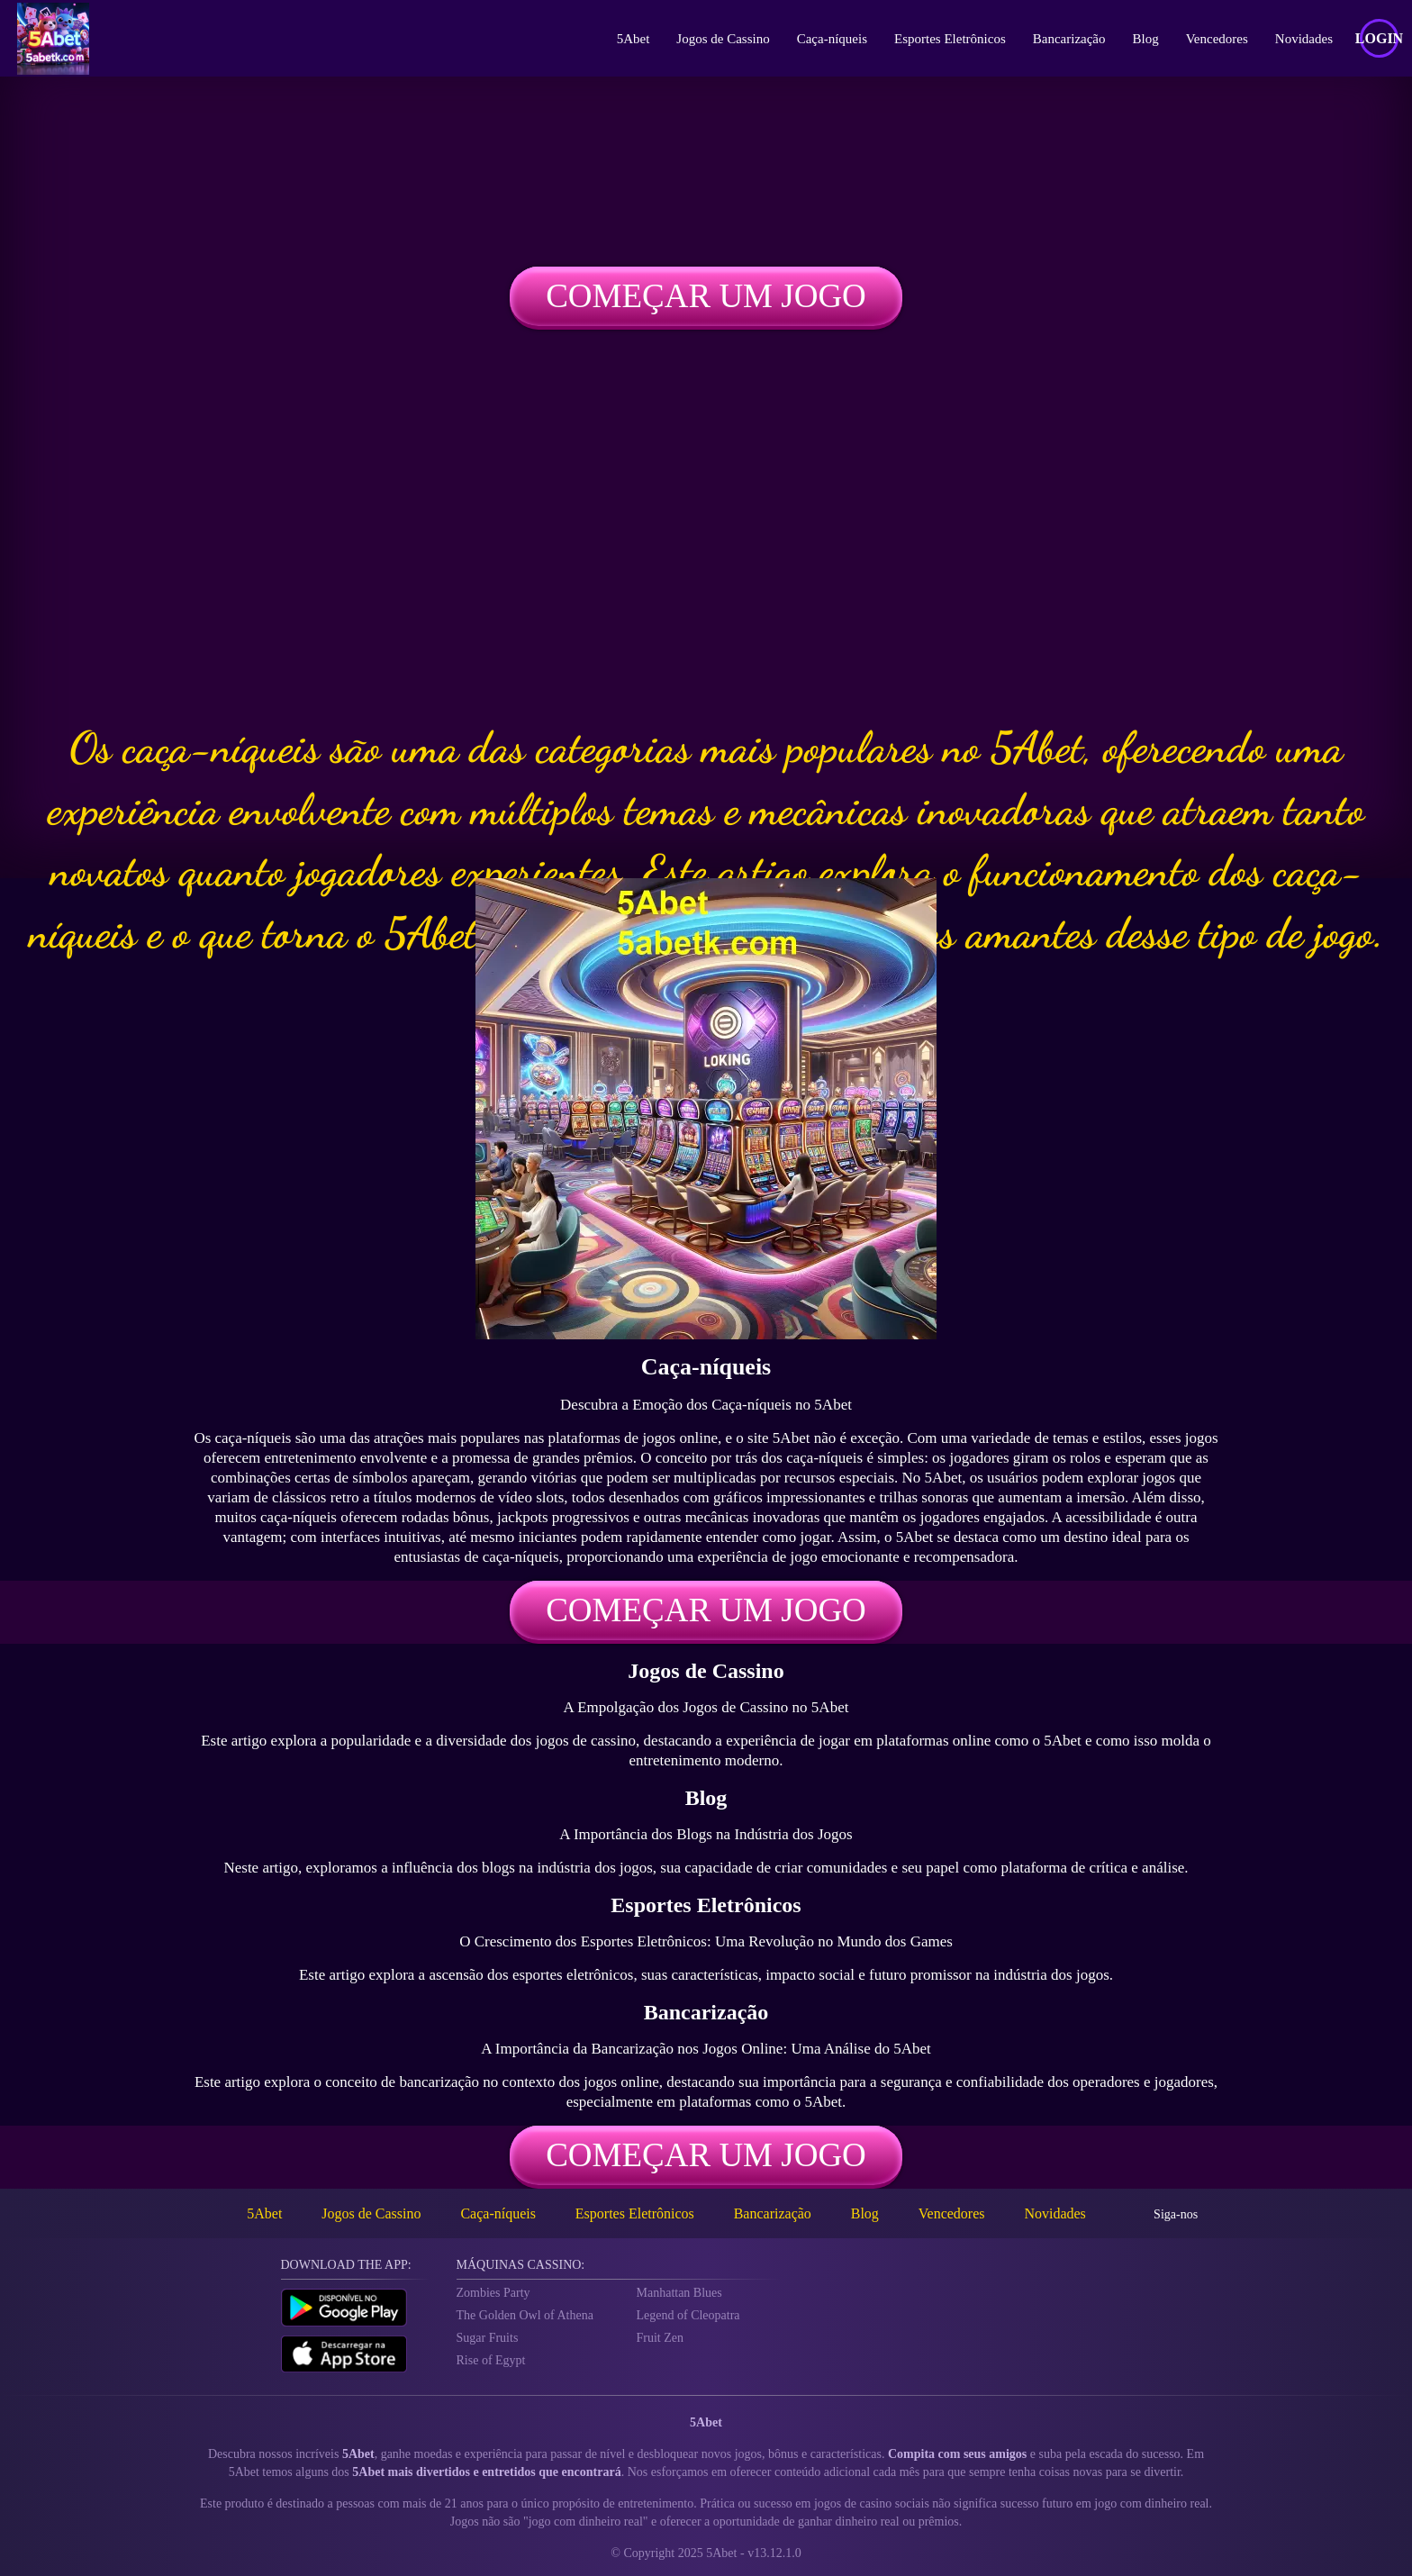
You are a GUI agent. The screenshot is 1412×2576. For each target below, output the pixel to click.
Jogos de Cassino (722, 39)
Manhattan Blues (679, 2292)
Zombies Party (493, 2292)
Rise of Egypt (491, 2360)
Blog (1146, 39)
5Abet (633, 39)
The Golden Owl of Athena (525, 2315)
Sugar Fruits (488, 2338)
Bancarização (1069, 39)
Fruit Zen (660, 2338)
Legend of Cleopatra (688, 2315)
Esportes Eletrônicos (950, 39)
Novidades (1304, 39)
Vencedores (1217, 39)
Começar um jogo (706, 295)
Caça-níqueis (832, 39)
